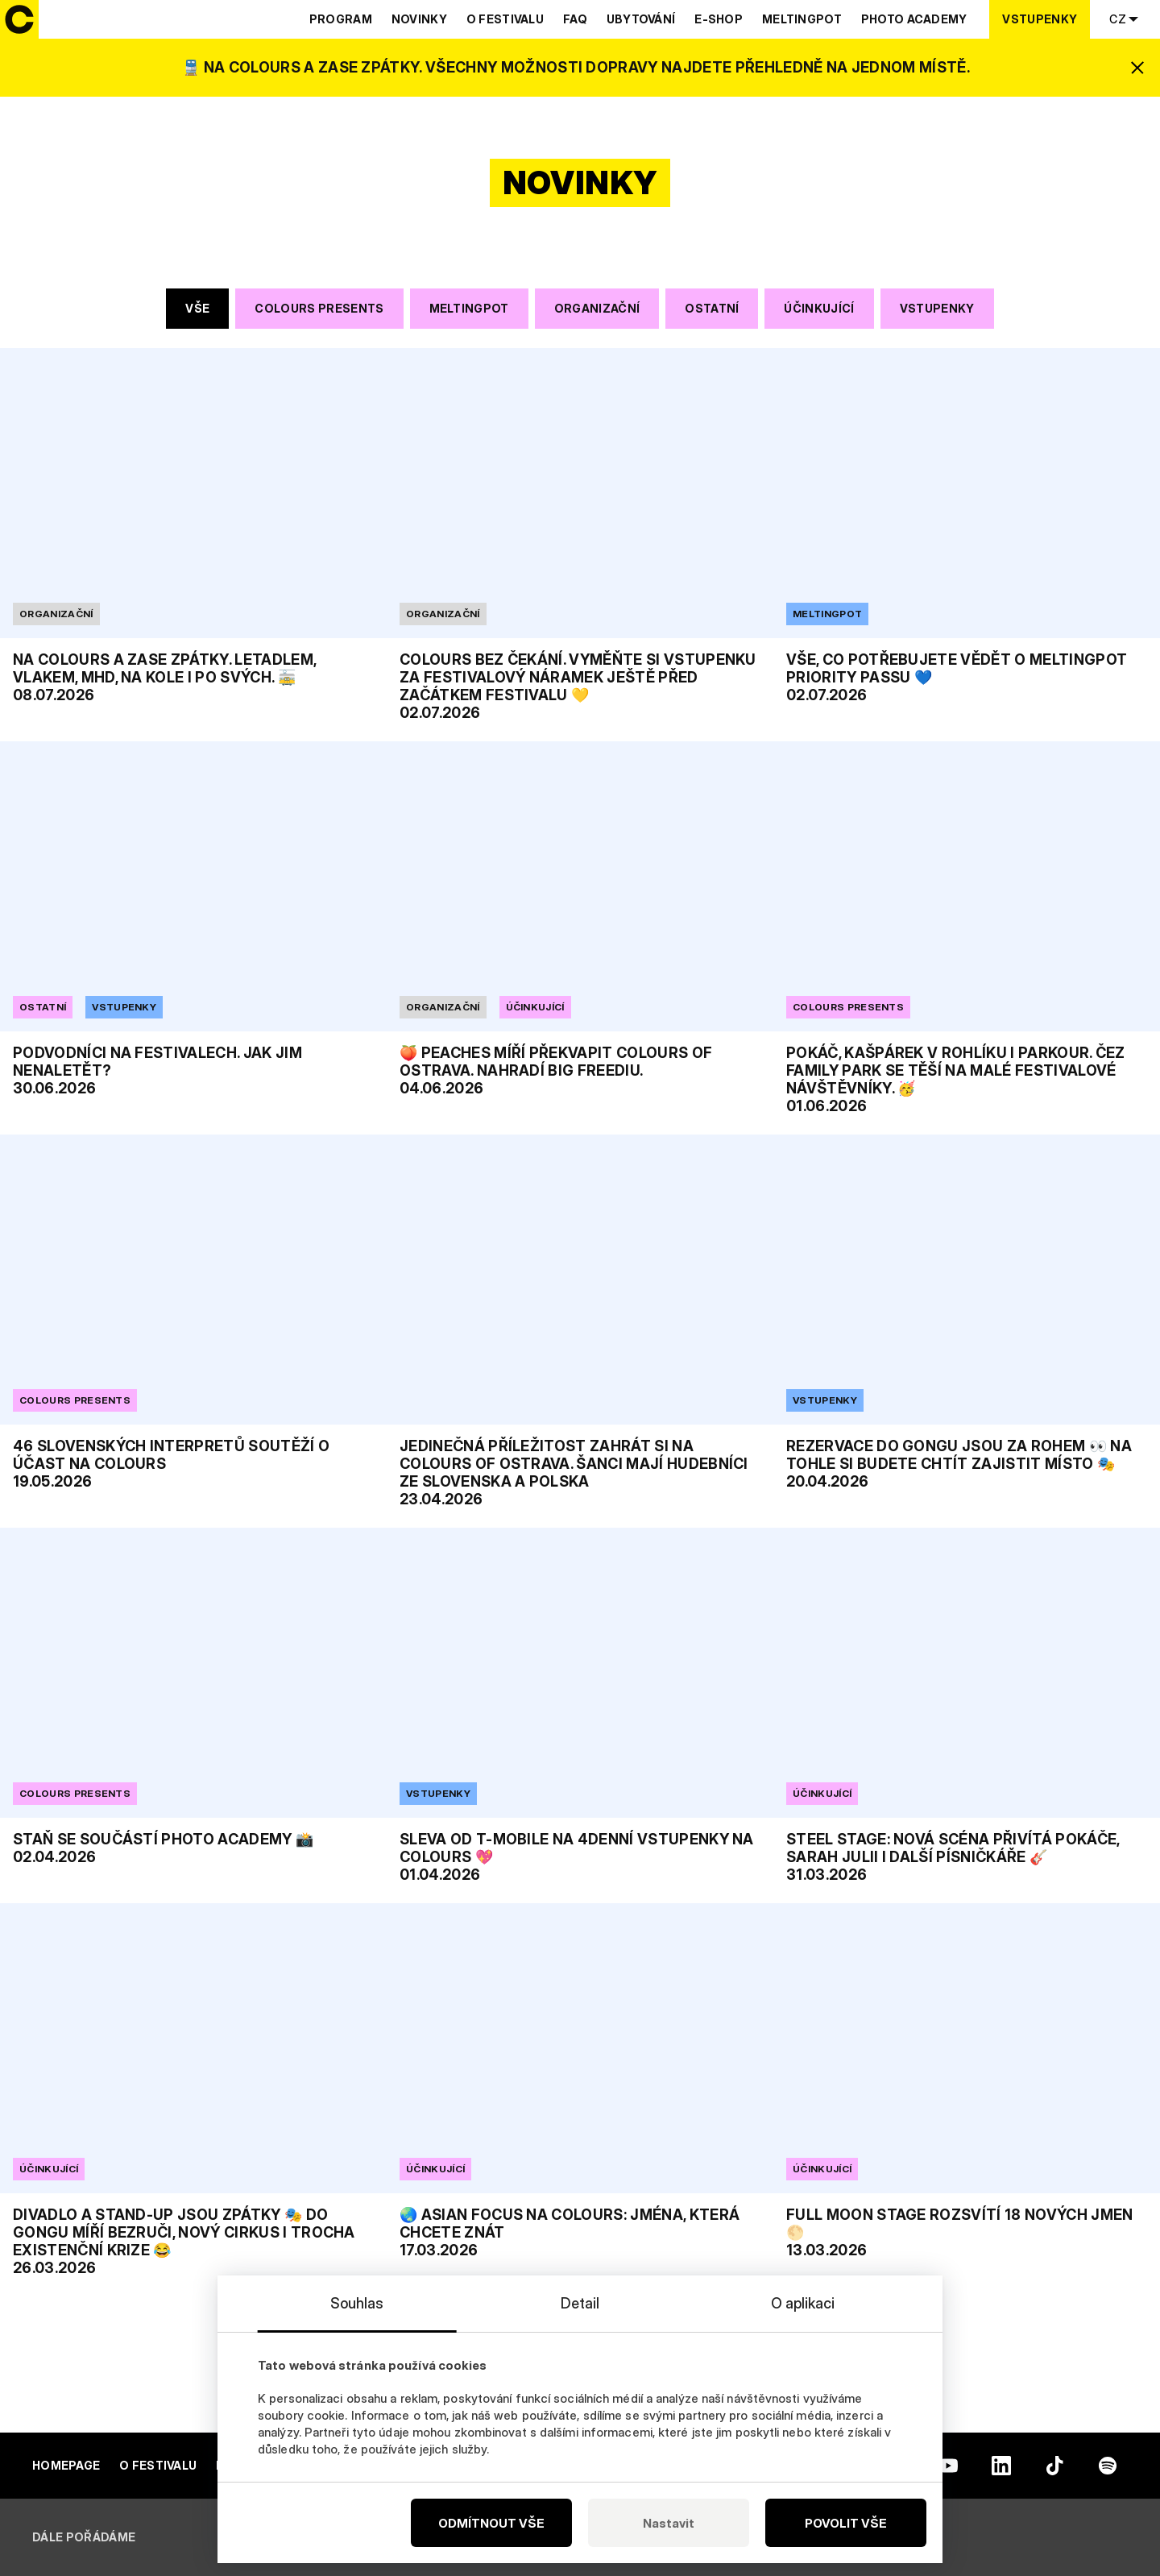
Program (340, 19)
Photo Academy (914, 19)
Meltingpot (802, 19)
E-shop (718, 19)
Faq (575, 19)
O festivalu (505, 19)
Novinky (419, 19)
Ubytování (641, 19)
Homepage (66, 2465)
